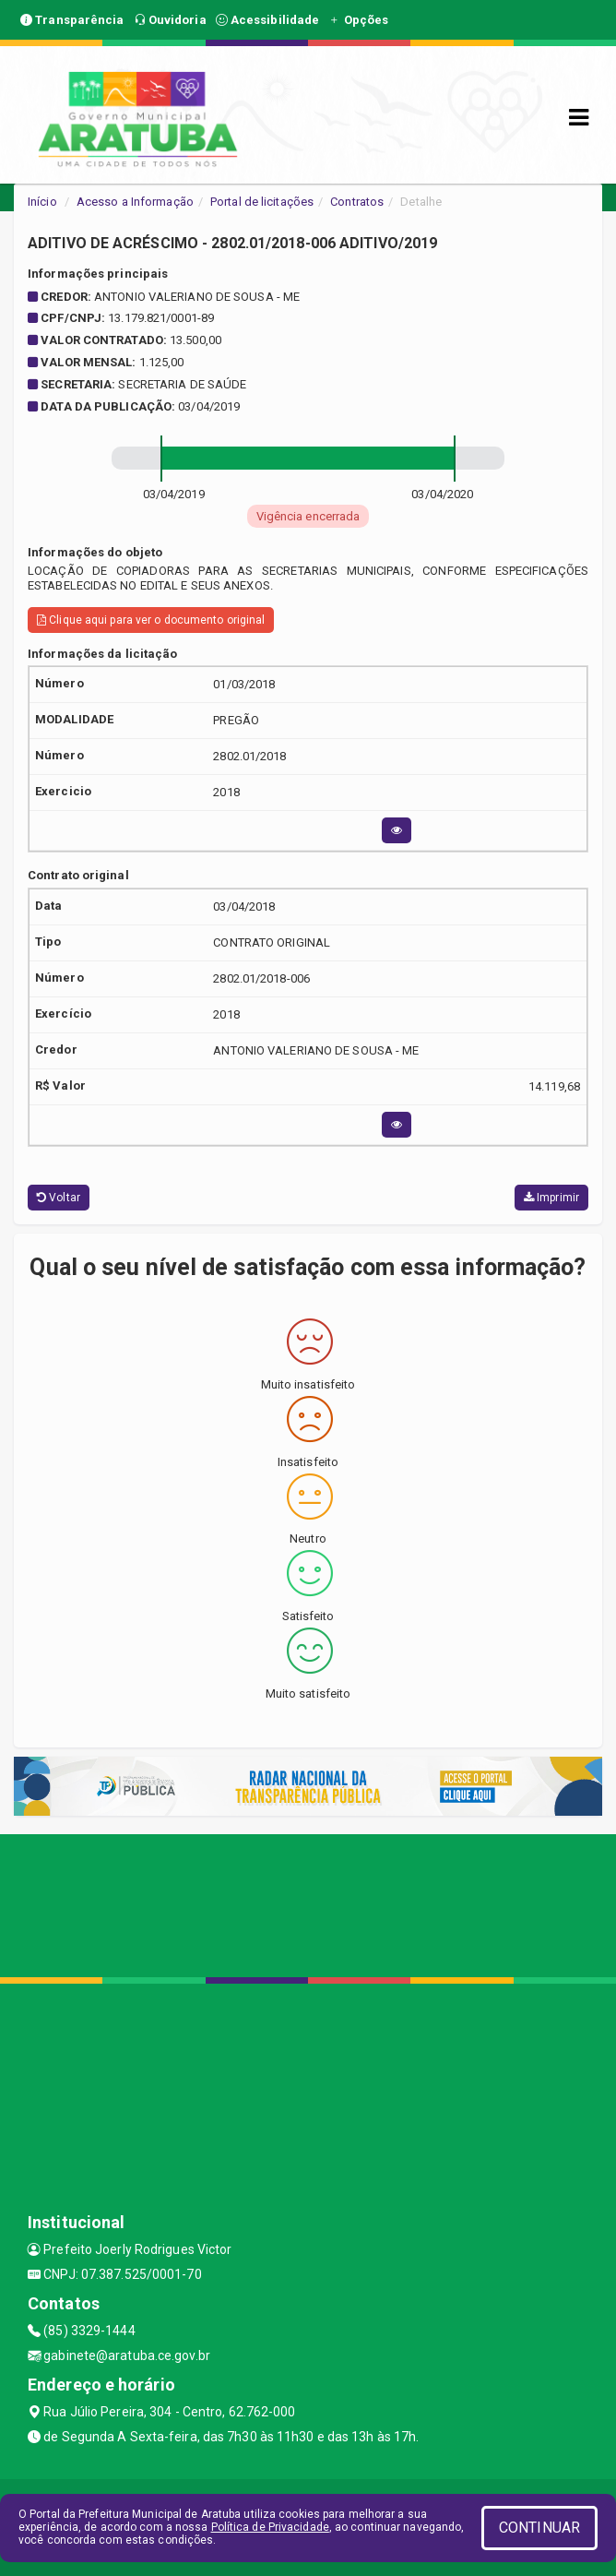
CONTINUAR (539, 2527)
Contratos (357, 202)
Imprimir (551, 1197)
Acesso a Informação (135, 202)
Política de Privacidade (270, 2527)
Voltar (58, 1197)
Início (42, 202)
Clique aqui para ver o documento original (151, 620)
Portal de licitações (262, 202)
